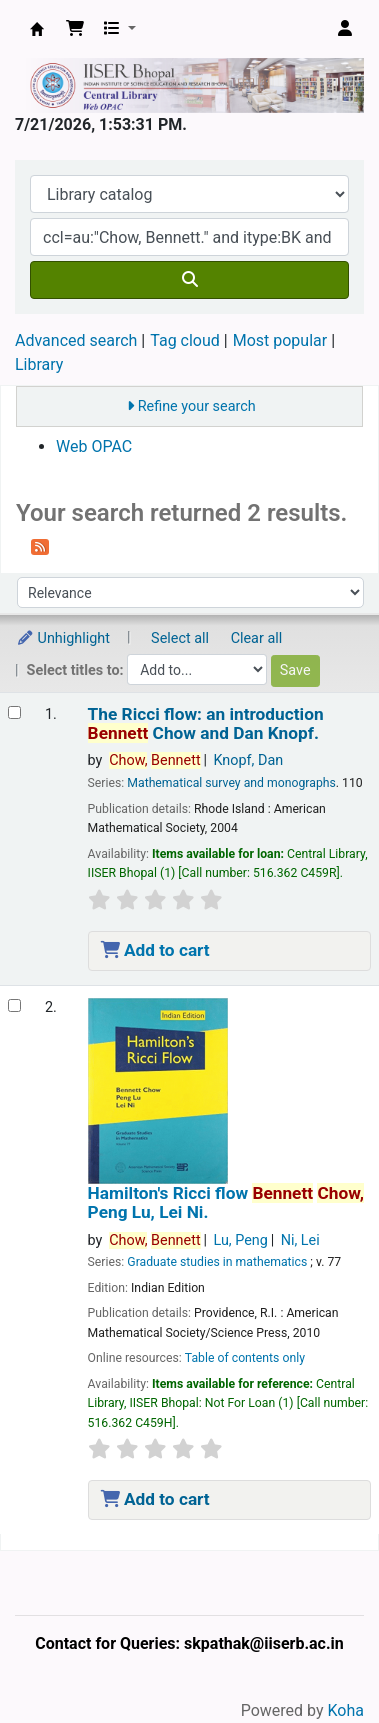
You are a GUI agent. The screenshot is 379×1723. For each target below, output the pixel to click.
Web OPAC (94, 446)
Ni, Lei (300, 1240)
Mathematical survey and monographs (231, 783)
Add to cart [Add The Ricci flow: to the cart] (155, 950)
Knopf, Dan (248, 760)
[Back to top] (319, 1661)
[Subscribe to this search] (40, 546)
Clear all (257, 638)
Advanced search (76, 340)
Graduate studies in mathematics (217, 1262)
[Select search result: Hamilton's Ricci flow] (14, 1005)
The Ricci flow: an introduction (206, 724)
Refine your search (197, 406)
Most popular (280, 340)
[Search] (189, 280)
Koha (346, 1710)
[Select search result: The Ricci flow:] (14, 712)
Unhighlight (63, 638)
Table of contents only (245, 1358)
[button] (75, 29)
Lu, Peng (240, 1240)
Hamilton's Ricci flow (226, 1203)
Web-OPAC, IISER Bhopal (37, 29)
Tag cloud (185, 340)
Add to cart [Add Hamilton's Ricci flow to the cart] (155, 1499)
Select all (180, 638)
